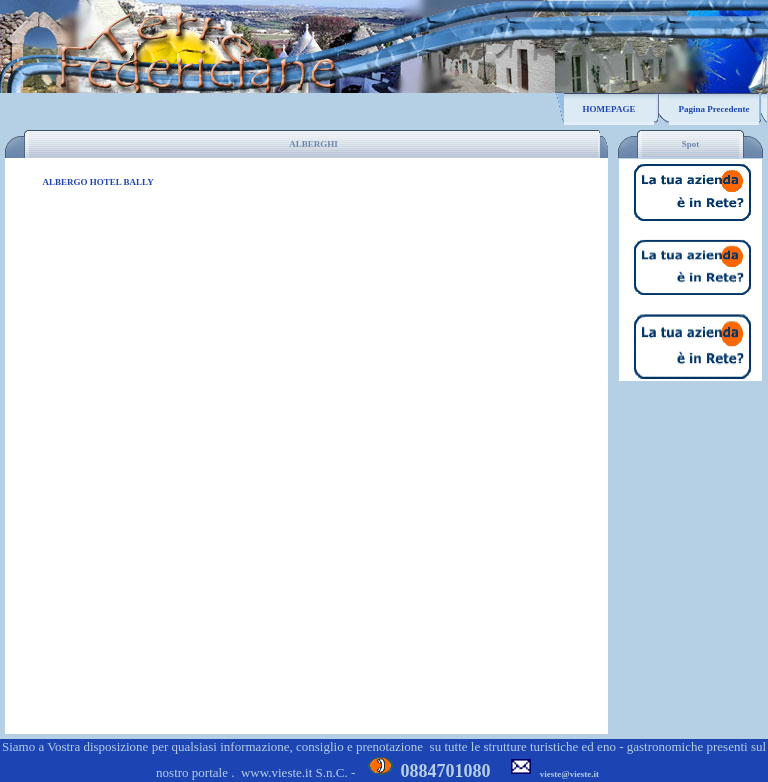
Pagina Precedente (713, 109)
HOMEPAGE (609, 109)
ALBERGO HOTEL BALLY (98, 182)
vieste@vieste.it (569, 774)
